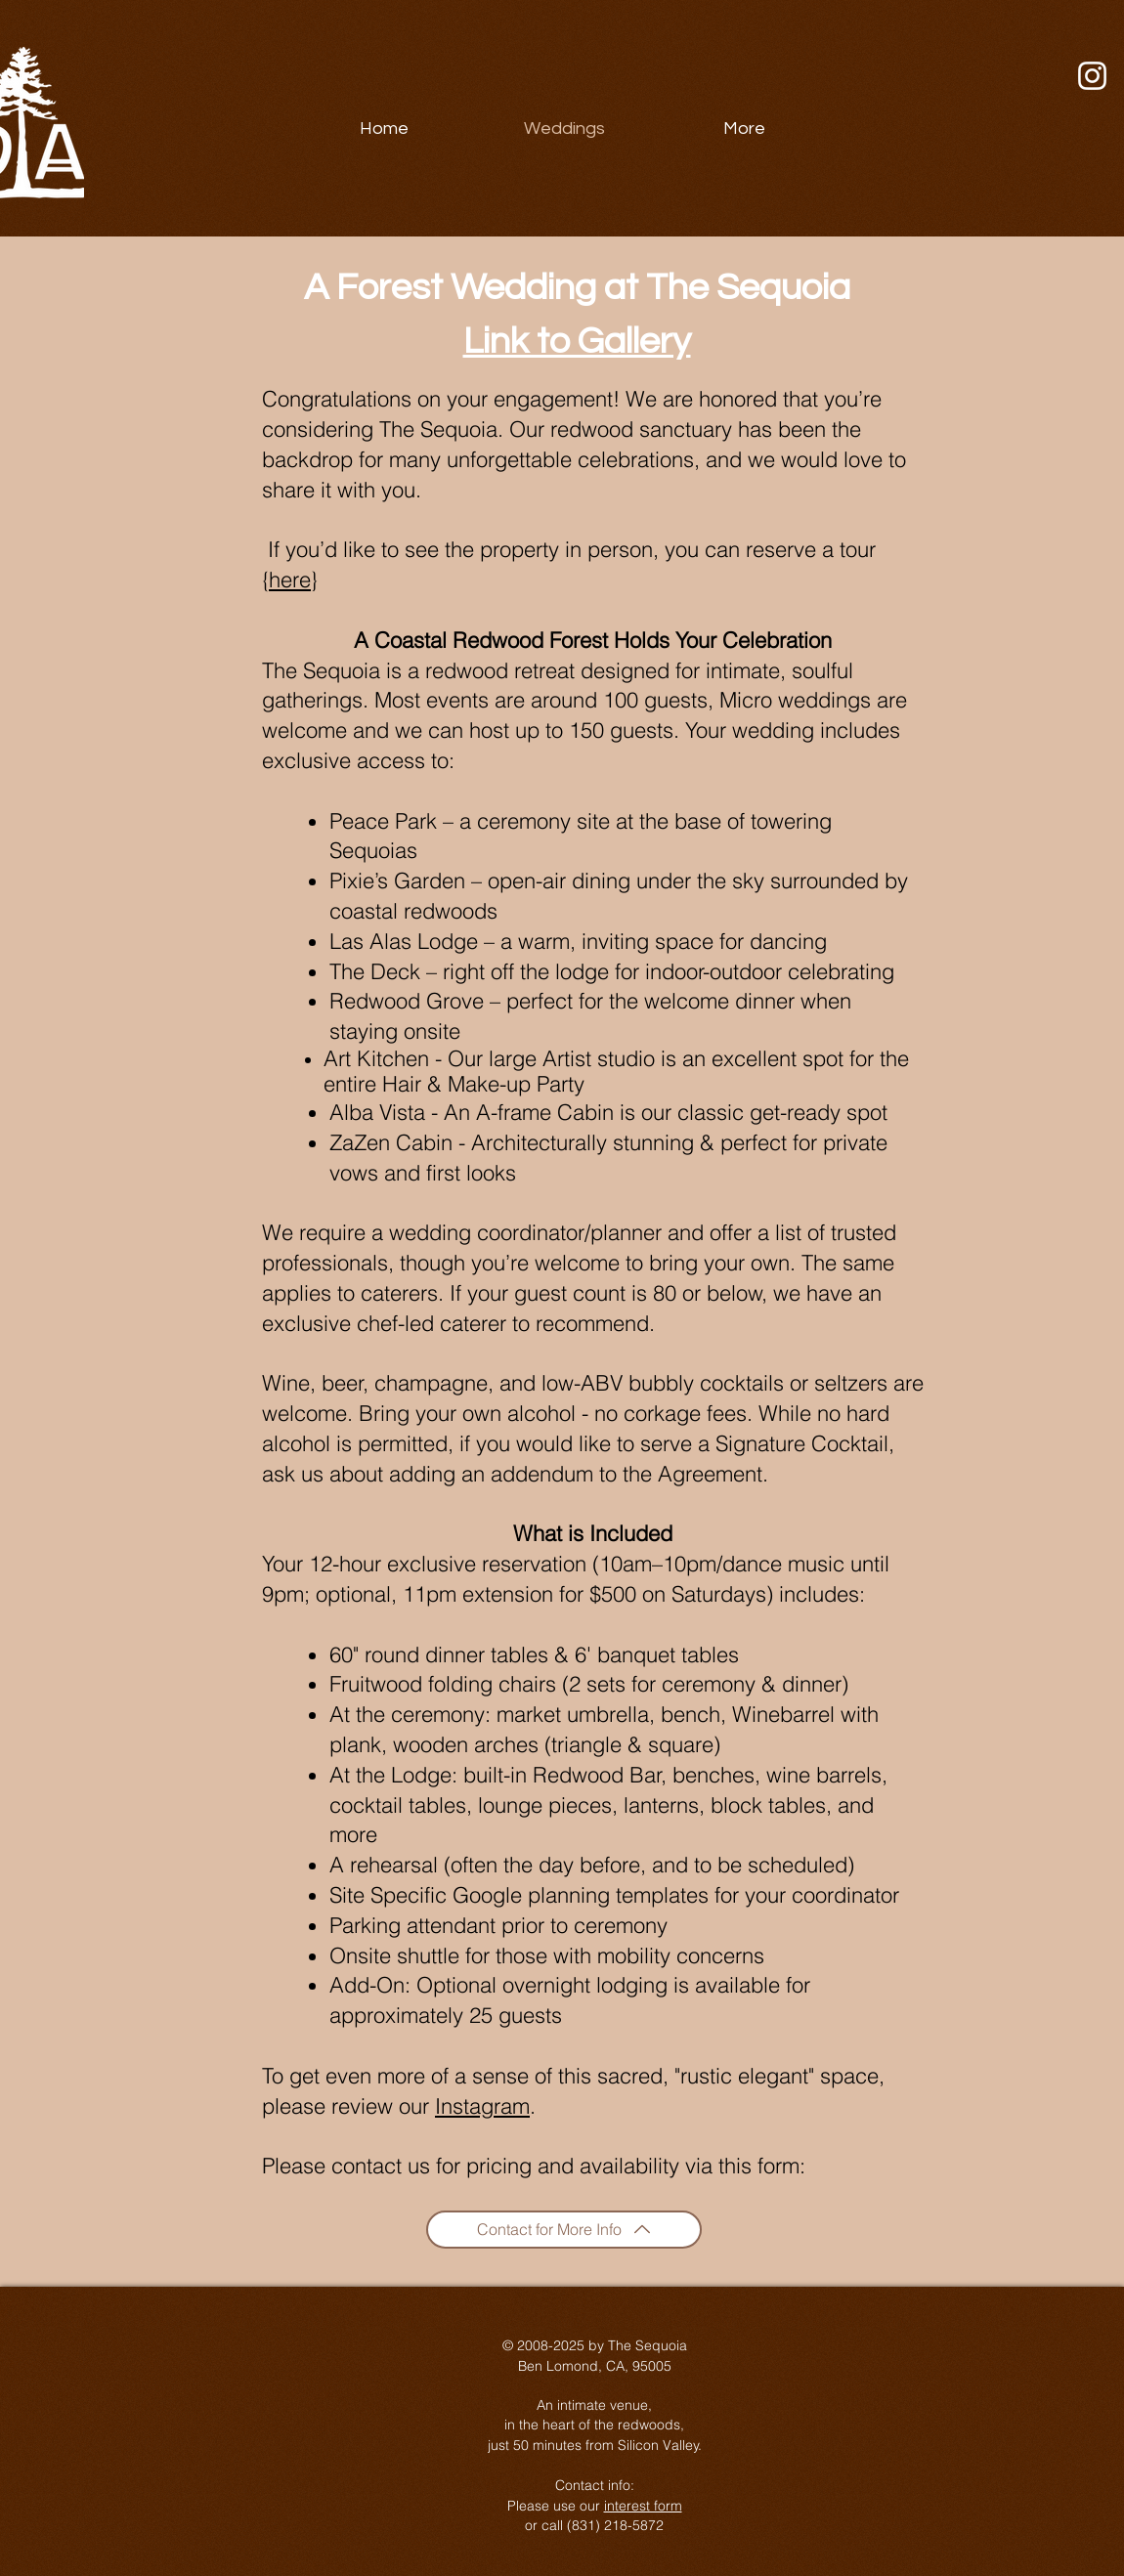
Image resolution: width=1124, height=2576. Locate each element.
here (290, 579)
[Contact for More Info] (564, 2230)
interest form (643, 2505)
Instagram (482, 2106)
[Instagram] (1092, 76)
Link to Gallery (577, 341)
